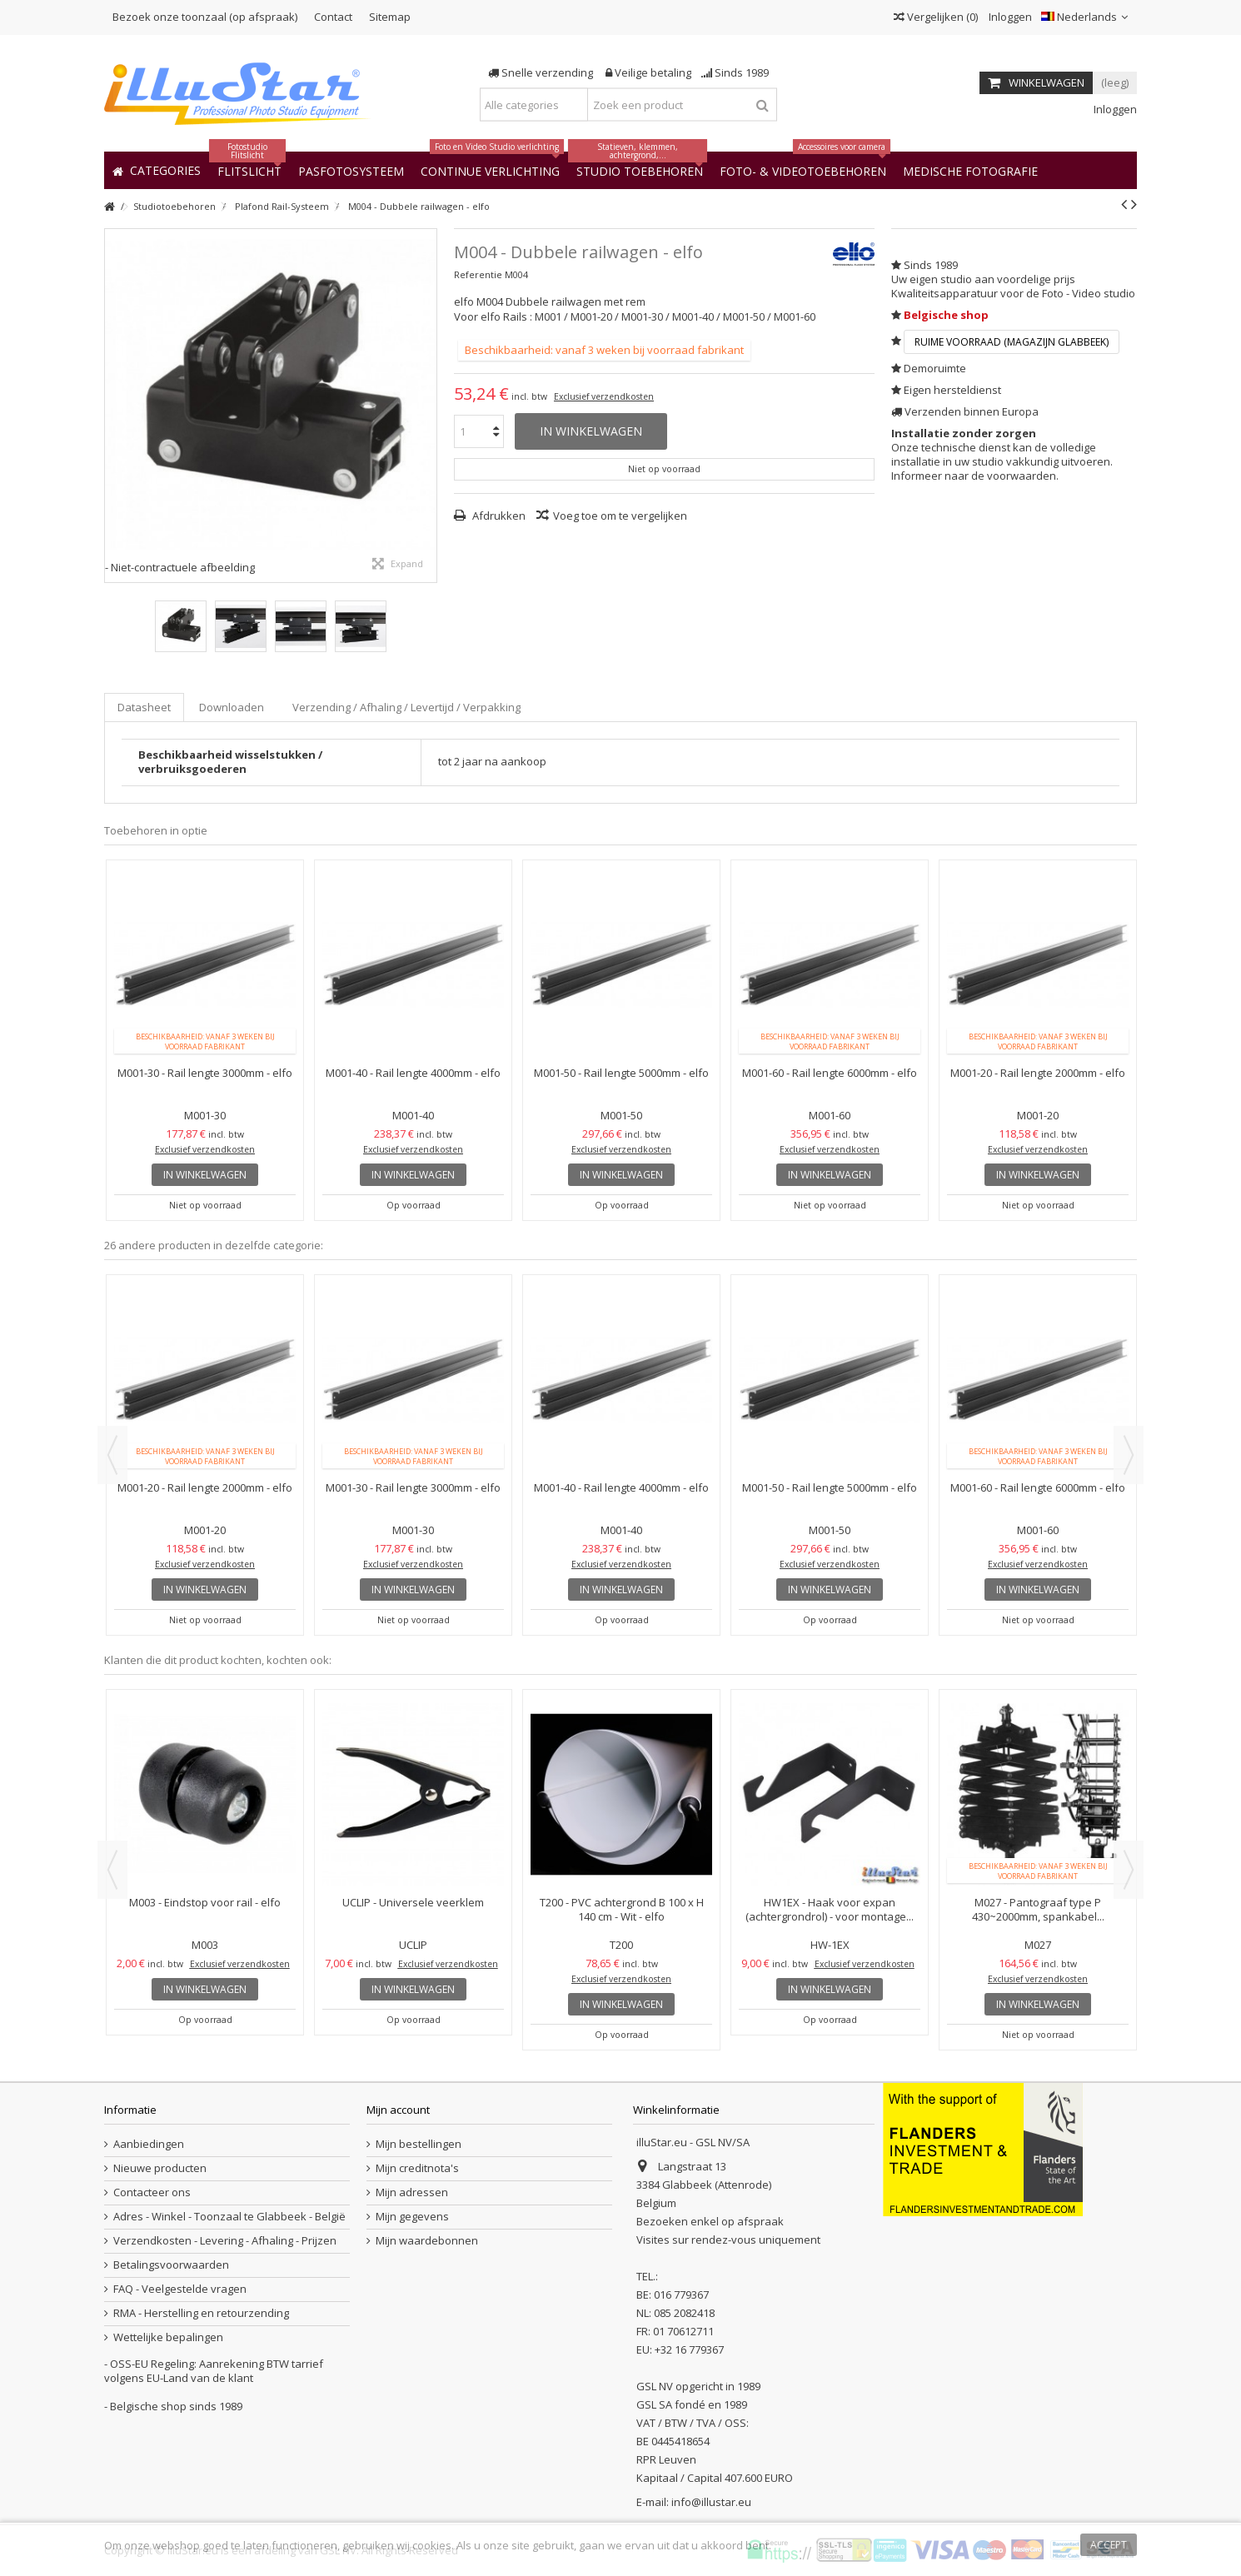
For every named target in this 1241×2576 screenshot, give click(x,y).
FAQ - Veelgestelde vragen (180, 2289)
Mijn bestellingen (418, 2144)
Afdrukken (498, 515)
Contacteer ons (152, 2192)
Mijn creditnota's (417, 2168)
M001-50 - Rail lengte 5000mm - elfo (621, 1072)
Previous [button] (112, 1455)
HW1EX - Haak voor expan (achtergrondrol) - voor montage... (829, 1909)
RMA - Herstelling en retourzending (201, 2313)
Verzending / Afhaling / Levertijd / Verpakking (406, 707)
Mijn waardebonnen (427, 2241)
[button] (970, 170)
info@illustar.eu (711, 2501)
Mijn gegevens (412, 2217)
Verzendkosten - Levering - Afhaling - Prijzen (224, 2241)
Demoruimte (935, 368)
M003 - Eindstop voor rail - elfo (205, 1902)
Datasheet (144, 707)
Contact (333, 16)
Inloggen (1009, 16)
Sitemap (390, 16)
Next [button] (1129, 1455)
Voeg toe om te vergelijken (620, 515)
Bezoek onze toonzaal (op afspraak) (204, 16)
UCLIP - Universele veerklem (413, 1902)
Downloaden (231, 707)
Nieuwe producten (160, 2168)
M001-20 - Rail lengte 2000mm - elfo (1037, 1072)
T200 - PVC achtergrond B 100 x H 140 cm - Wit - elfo (622, 1909)
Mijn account (398, 2109)
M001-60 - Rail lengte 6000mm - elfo (829, 1072)
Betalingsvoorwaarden (171, 2265)
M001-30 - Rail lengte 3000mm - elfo (204, 1072)
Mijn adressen (412, 2192)
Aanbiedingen (148, 2144)
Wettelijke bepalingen (168, 2337)
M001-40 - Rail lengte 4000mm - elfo (413, 1072)
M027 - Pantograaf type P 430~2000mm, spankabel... (1038, 1909)
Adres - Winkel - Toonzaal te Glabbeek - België (229, 2217)
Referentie (478, 274)
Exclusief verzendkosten (604, 396)
